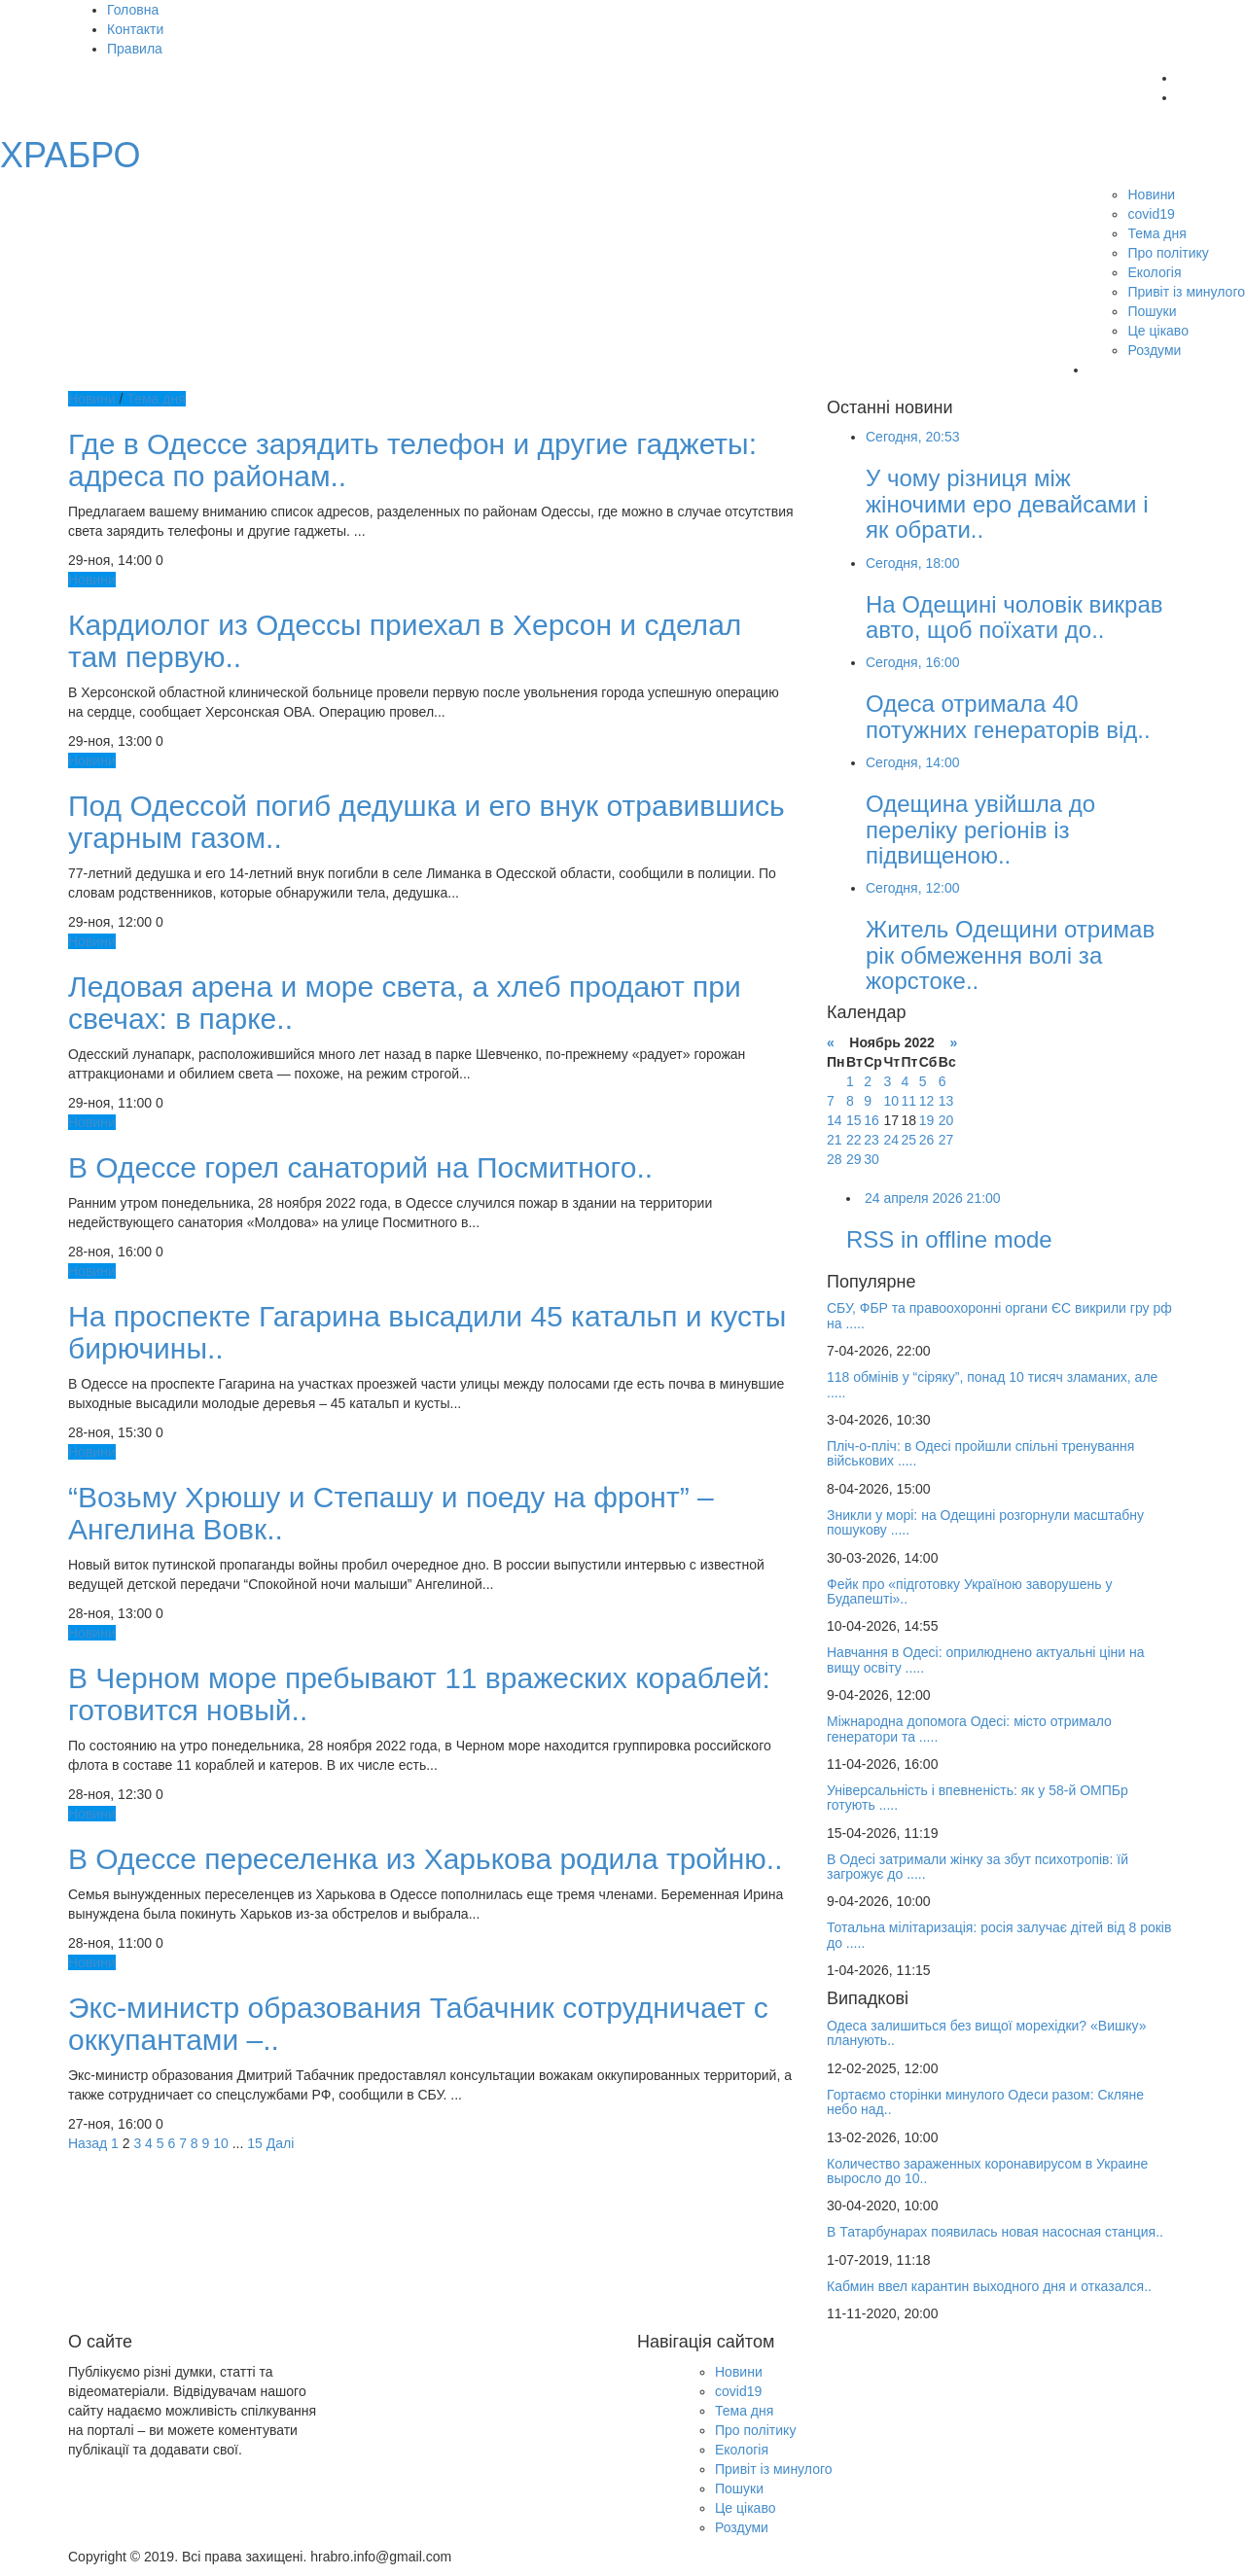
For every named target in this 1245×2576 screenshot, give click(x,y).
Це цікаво (1157, 330)
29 (854, 1159)
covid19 (1150, 214)
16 (871, 1120)
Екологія (1154, 272)
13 (946, 1101)
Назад (87, 2143)
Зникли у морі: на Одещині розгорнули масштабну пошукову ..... (985, 1522)
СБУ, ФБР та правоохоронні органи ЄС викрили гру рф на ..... (999, 1315)
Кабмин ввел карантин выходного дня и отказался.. (989, 2286)
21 (834, 1139)
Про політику (1167, 253)
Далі (281, 2143)
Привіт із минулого (1186, 292)
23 (871, 1139)
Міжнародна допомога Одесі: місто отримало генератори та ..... (969, 1728)
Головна (133, 10)
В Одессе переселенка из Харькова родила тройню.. (425, 1859)
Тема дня (1156, 233)
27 (946, 1139)
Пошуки (1151, 311)
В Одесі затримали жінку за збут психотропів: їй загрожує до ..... (977, 1867)
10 (221, 2143)
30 (871, 1159)
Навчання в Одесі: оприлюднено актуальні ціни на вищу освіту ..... (985, 1659)
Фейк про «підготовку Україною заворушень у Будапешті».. (969, 1591)
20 (946, 1120)
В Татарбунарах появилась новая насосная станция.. (995, 2232)
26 (927, 1139)
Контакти (135, 29)
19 (927, 1120)
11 (908, 1101)
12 (927, 1101)
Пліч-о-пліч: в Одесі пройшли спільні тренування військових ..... (980, 1453)
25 (908, 1139)
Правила (134, 48)
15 (255, 2143)
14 (834, 1120)
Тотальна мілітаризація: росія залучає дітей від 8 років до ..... (999, 1935)
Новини (1151, 194)
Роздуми (1154, 350)
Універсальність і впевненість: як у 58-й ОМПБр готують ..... (977, 1797)
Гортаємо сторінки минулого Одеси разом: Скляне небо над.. (985, 2102)
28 (834, 1159)
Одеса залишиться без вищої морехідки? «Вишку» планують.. (986, 2033)
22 (854, 1139)
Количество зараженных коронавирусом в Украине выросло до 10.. (987, 2171)
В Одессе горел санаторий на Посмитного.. (360, 1167)
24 (891, 1139)
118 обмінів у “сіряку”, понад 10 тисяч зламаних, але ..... (992, 1384)
